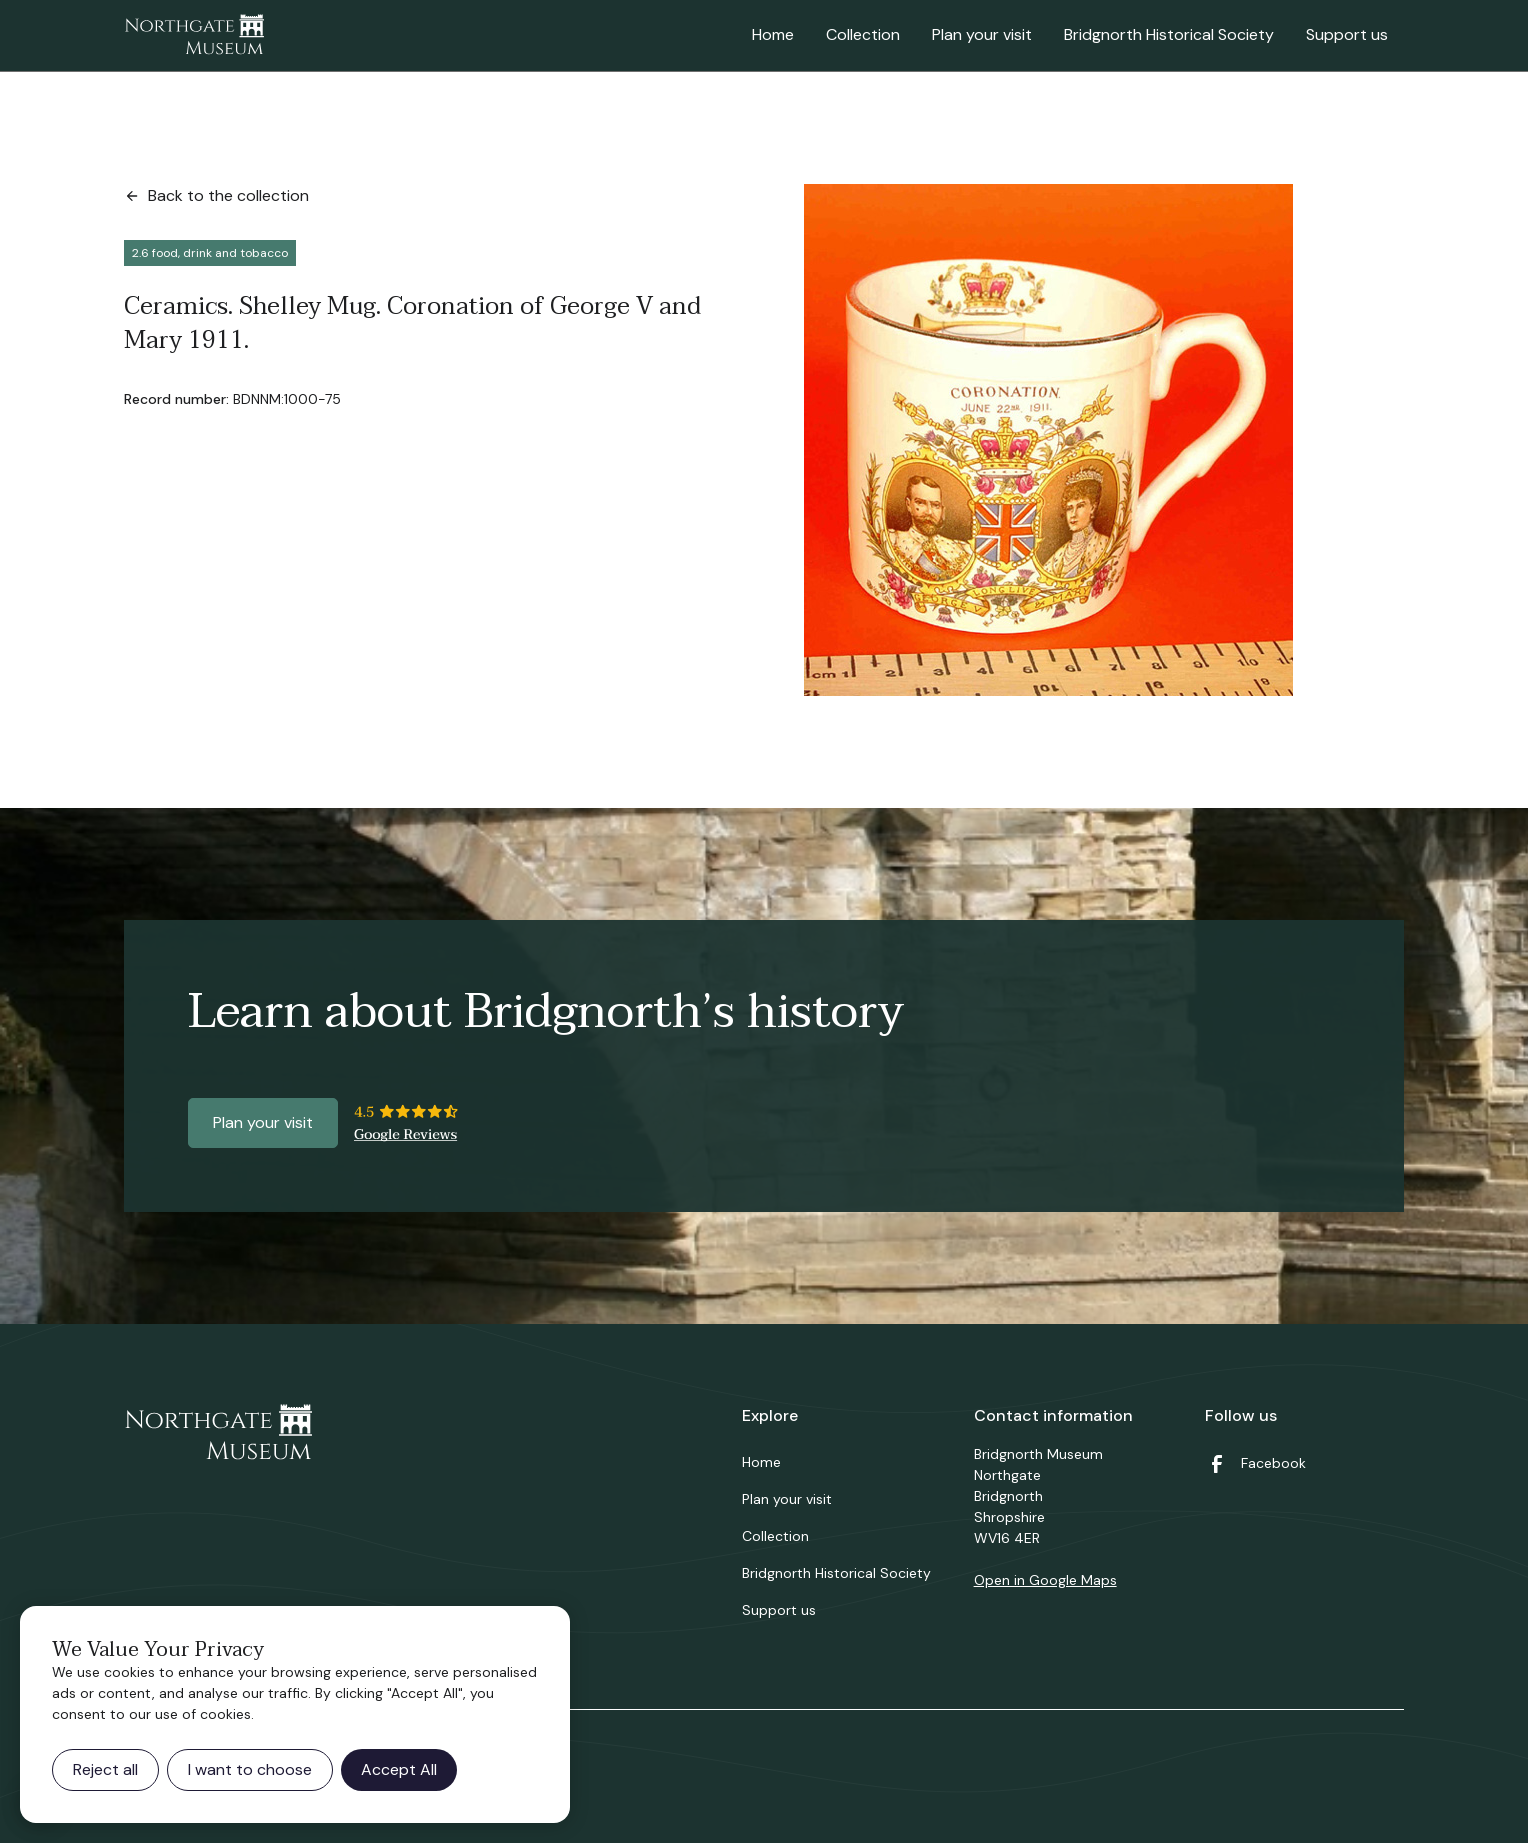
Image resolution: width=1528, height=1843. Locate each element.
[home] (194, 36)
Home (773, 34)
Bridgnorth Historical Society (1169, 34)
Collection (863, 34)
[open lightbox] (1048, 440)
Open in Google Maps (1045, 1580)
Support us (1347, 34)
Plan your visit (982, 34)
